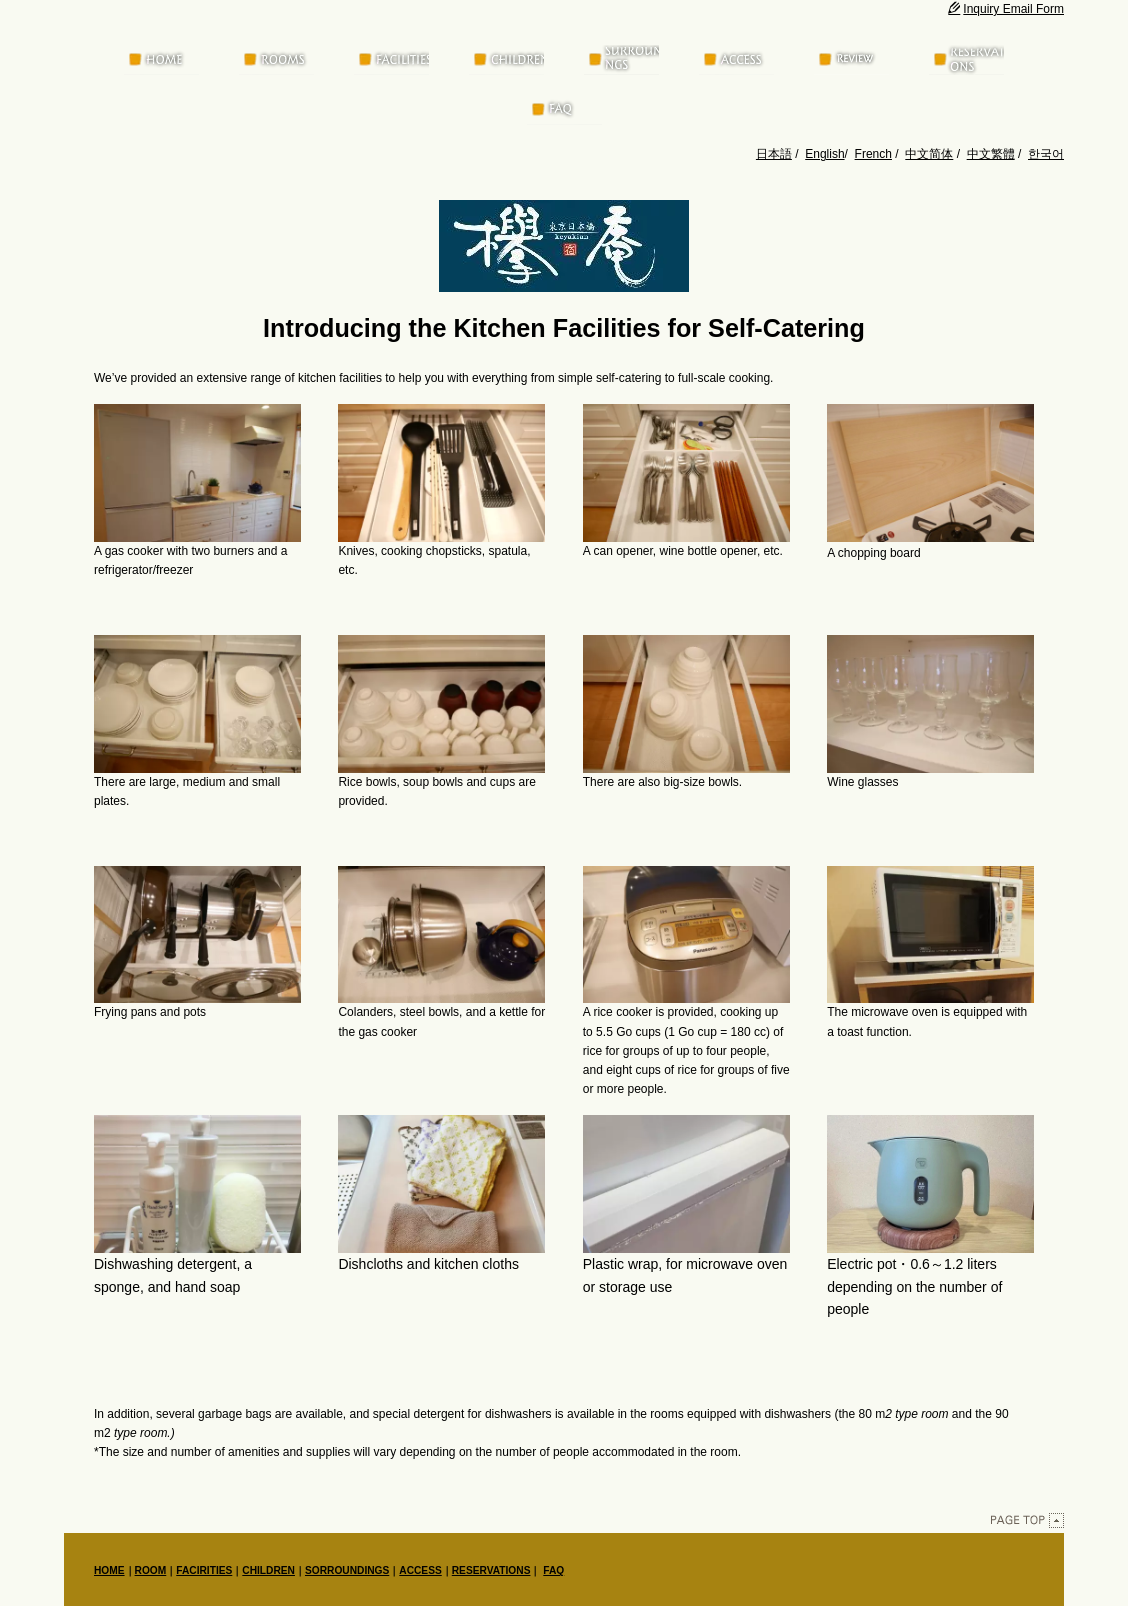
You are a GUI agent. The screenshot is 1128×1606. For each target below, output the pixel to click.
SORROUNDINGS (347, 1571)
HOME (109, 1571)
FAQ (553, 1571)
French (873, 154)
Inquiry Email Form (1006, 9)
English (824, 154)
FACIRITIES (204, 1571)
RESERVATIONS (491, 1571)
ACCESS (420, 1571)
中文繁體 (991, 154)
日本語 (774, 154)
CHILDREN (268, 1571)
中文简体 (929, 154)
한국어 (1046, 154)
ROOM (151, 1571)
